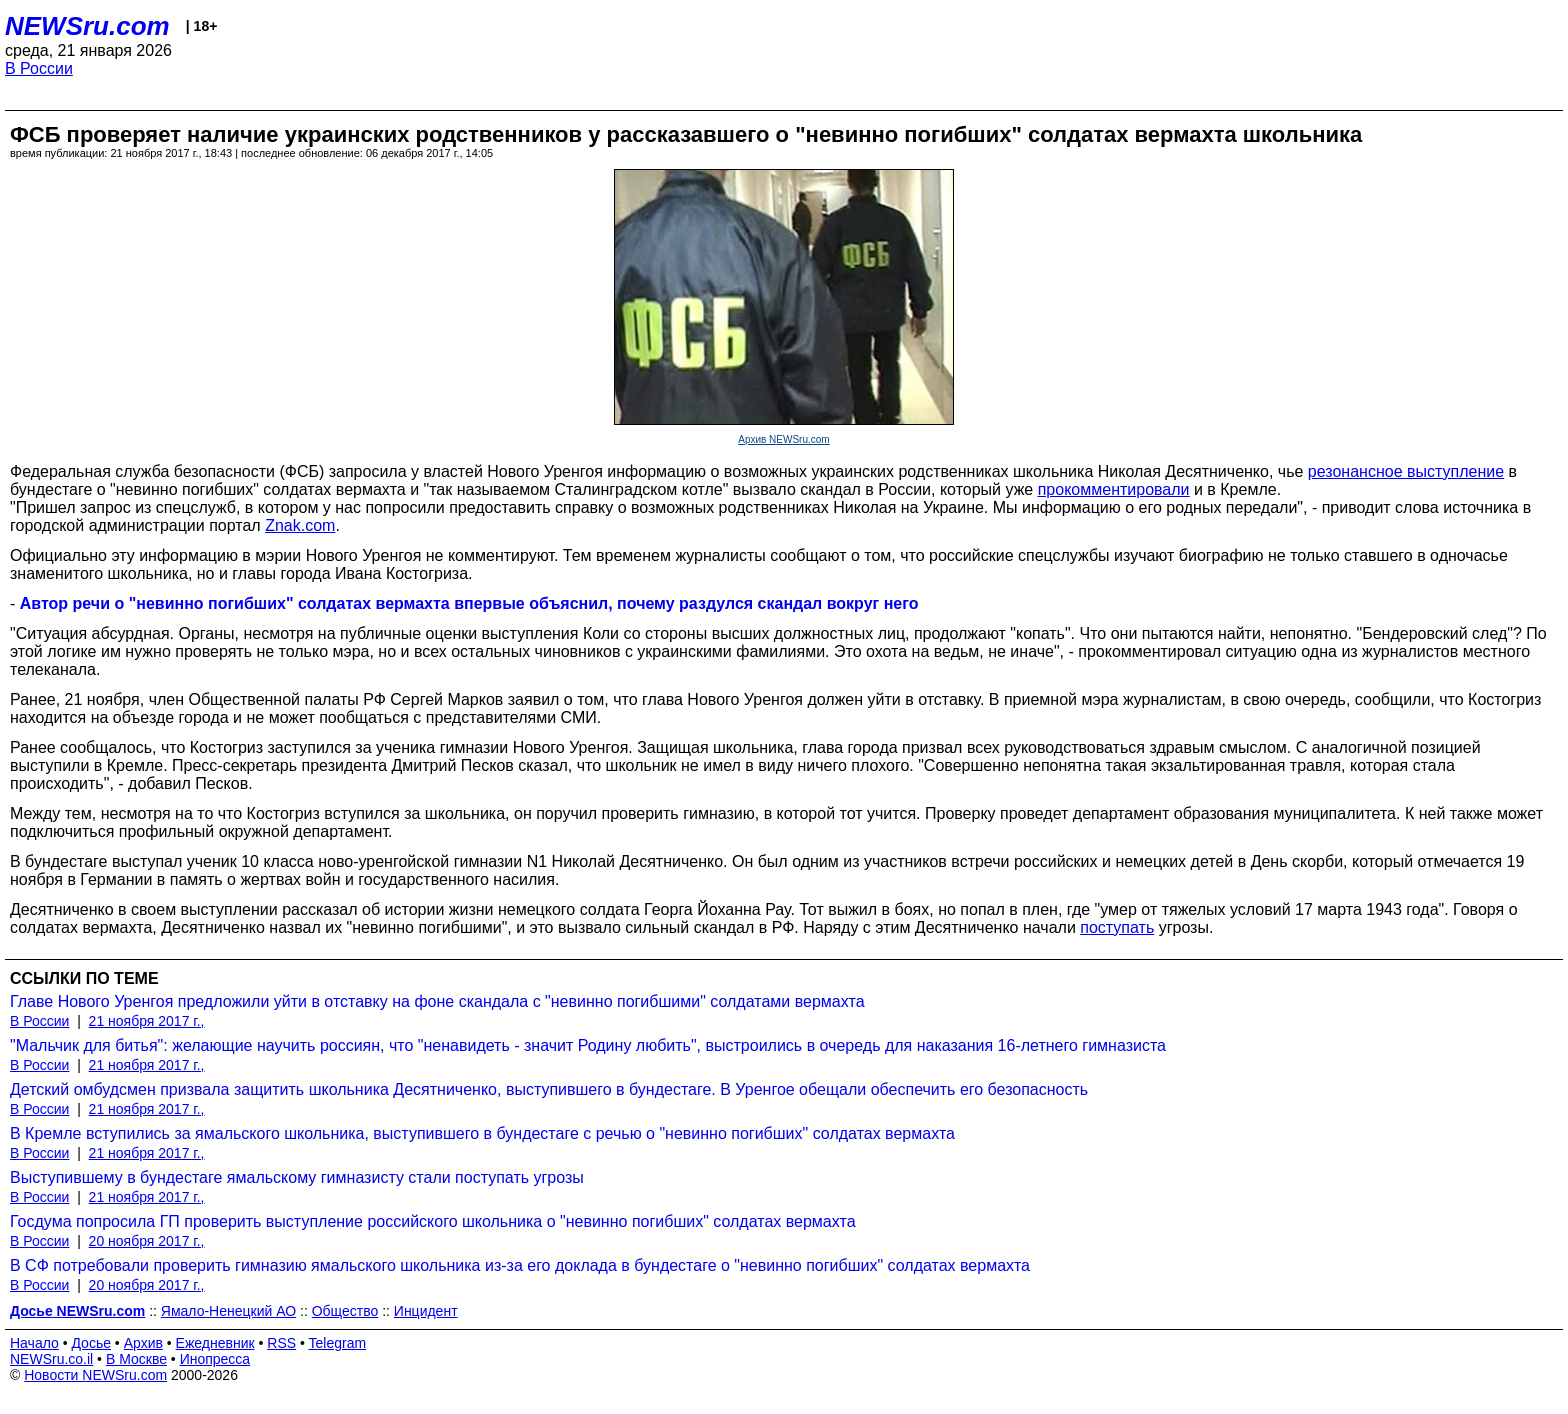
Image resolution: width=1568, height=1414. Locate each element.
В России (39, 68)
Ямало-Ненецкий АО (228, 1311)
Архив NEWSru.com (783, 439)
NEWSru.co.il (51, 1359)
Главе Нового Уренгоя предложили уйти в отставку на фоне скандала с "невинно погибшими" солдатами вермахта (437, 1001)
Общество (345, 1311)
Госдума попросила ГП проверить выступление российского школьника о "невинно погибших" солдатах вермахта (433, 1221)
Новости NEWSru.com (95, 1375)
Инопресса (215, 1359)
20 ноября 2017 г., (147, 1241)
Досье (91, 1343)
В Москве (136, 1359)
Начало (34, 1343)
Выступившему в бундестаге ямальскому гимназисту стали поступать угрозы (297, 1177)
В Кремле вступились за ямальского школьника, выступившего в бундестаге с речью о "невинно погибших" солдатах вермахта (482, 1133)
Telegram (338, 1343)
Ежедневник (215, 1343)
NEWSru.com (87, 26)
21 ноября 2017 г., (147, 1021)
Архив (143, 1343)
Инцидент (426, 1311)
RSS (281, 1343)
